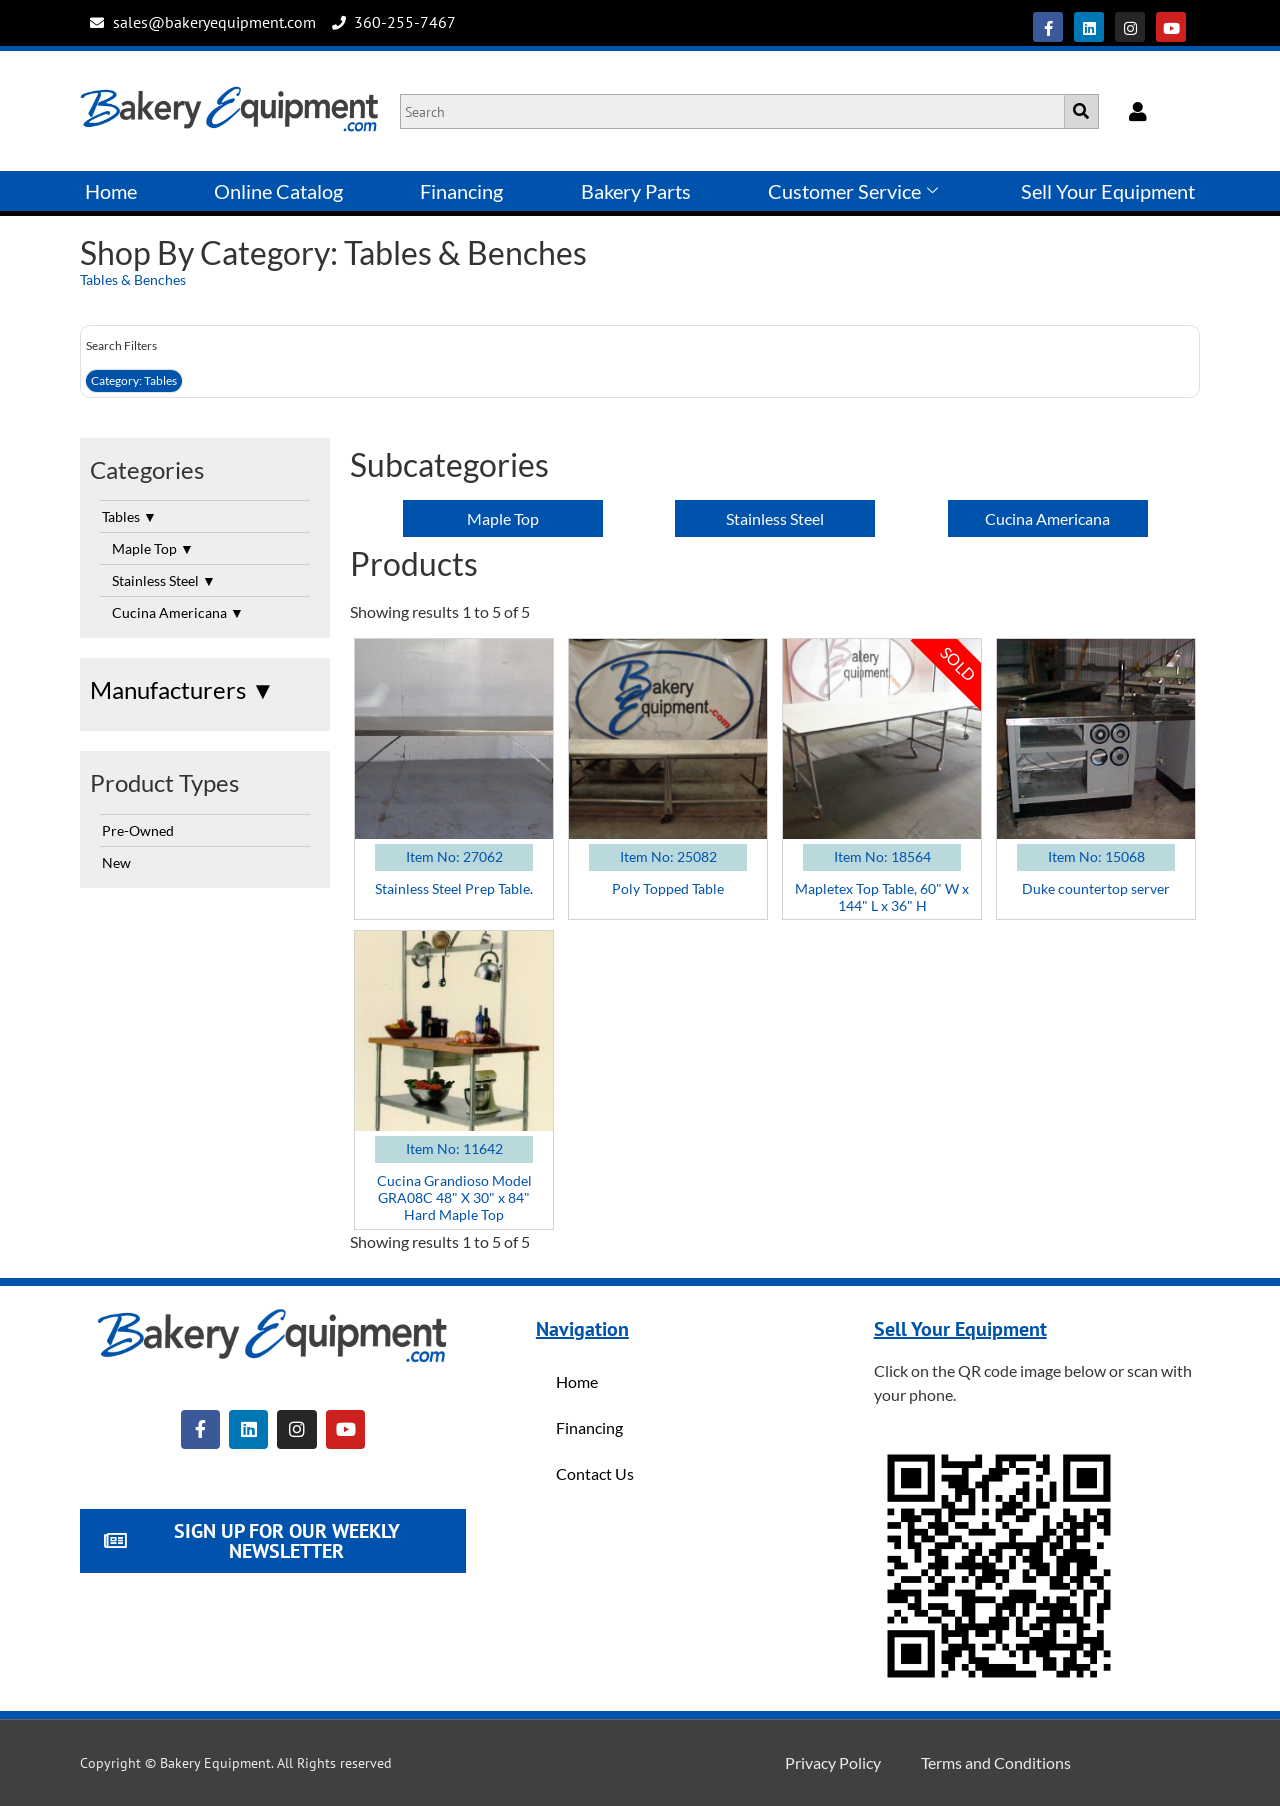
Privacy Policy (833, 1762)
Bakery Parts (636, 191)
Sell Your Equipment (1108, 191)
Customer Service (853, 191)
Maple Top (153, 548)
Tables (129, 516)
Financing (461, 191)
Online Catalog (278, 191)
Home (111, 191)
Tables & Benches (133, 279)
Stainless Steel (164, 580)
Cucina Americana (178, 612)
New (116, 862)
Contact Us (595, 1473)
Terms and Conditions (996, 1762)
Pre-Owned (138, 830)
